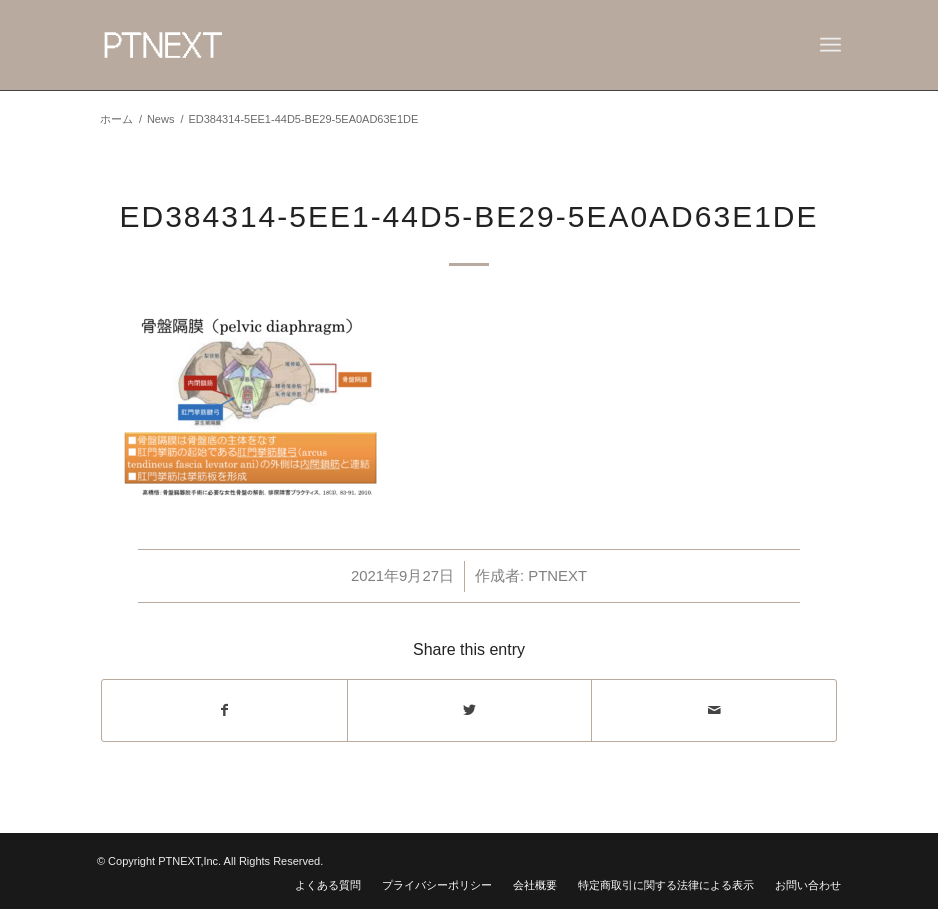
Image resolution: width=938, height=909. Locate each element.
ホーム (116, 119)
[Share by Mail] (714, 710)
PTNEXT (557, 576)
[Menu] (830, 45)
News (161, 119)
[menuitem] (328, 885)
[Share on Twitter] (470, 710)
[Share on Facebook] (224, 710)
